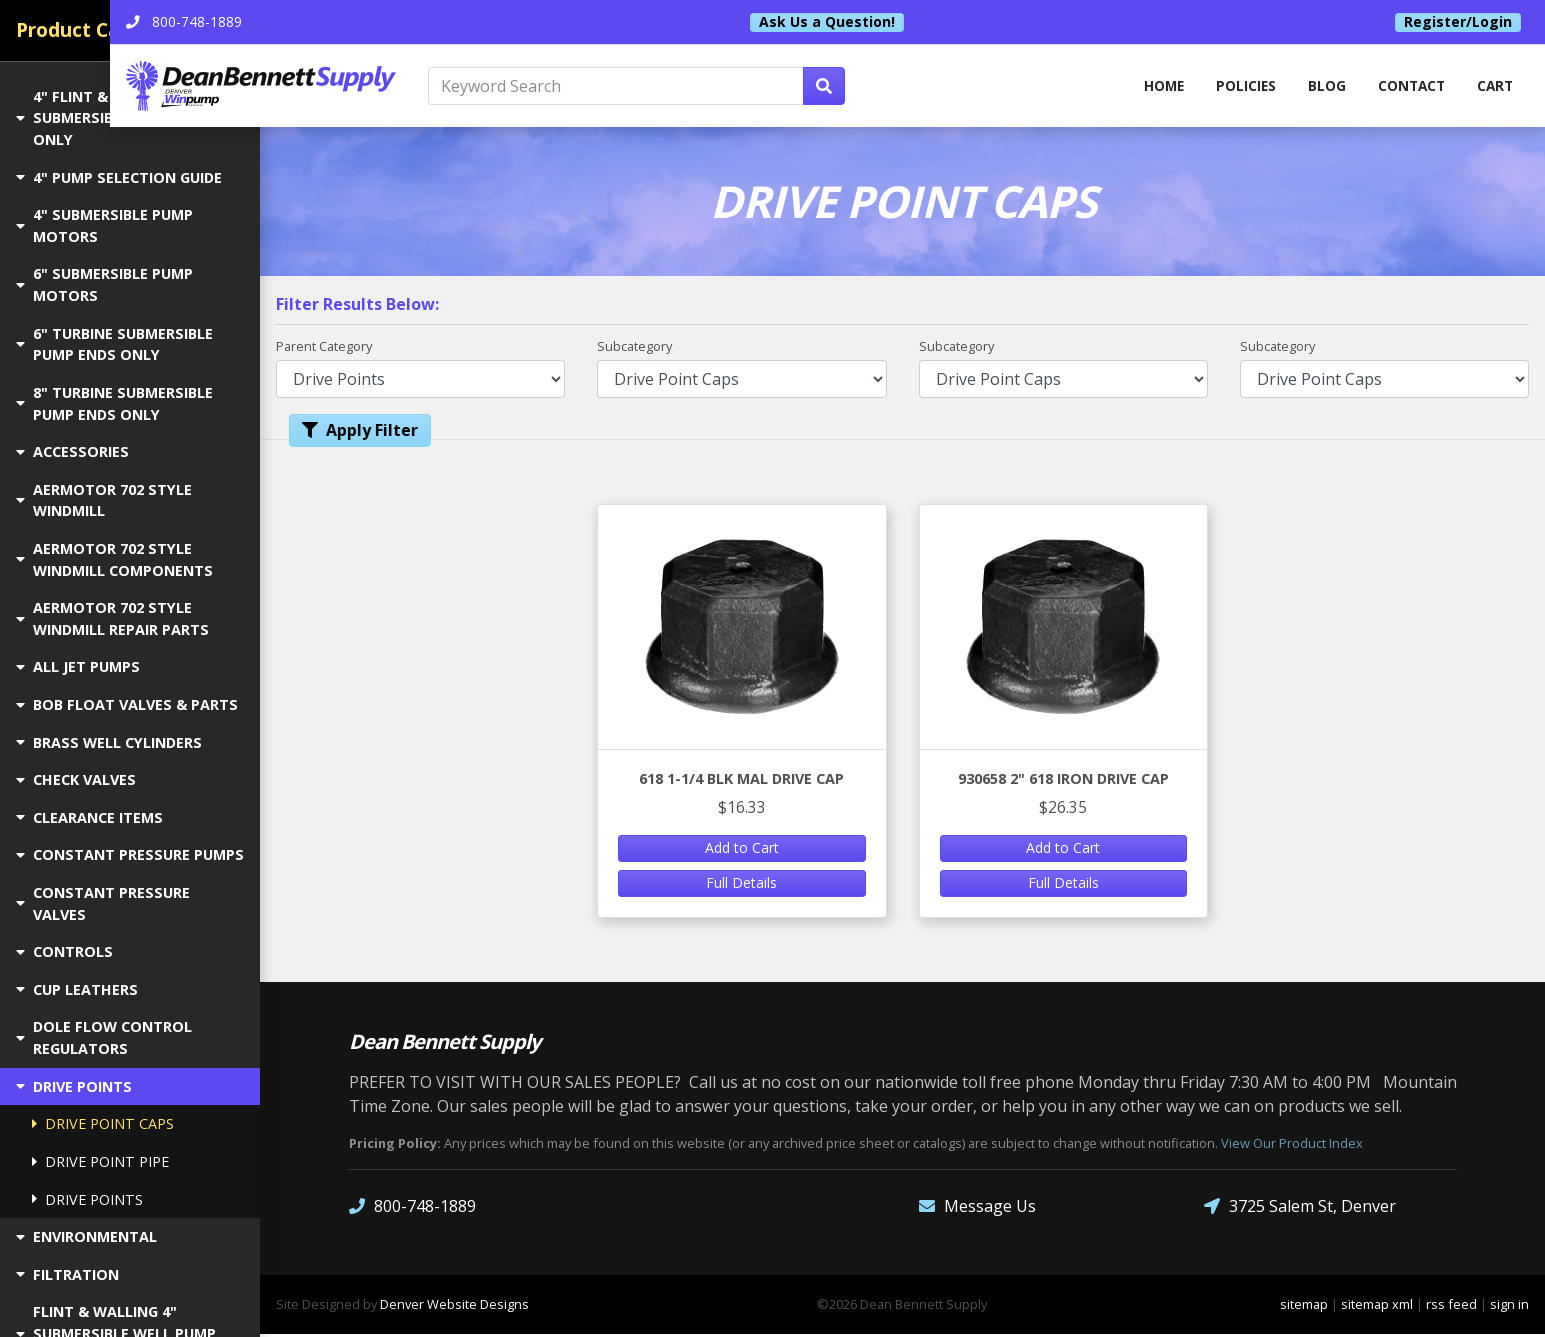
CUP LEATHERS (77, 989)
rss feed (1451, 1306)
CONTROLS (64, 951)
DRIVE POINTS (74, 1086)
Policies (1237, 87)
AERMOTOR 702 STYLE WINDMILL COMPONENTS (114, 559)
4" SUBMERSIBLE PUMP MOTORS (104, 225)
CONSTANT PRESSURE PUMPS (130, 854)
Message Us (977, 1208)
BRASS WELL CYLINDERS (109, 742)
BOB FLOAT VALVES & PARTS (127, 704)
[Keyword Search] (725, 88)
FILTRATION (67, 1274)
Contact (1407, 87)
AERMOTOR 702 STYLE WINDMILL (104, 500)
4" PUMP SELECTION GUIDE (119, 177)
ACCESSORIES (72, 451)
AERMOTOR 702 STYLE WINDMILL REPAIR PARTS (112, 618)
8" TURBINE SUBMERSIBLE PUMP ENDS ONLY (114, 403)
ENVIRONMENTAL (86, 1236)
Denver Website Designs (454, 1306)
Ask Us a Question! (902, 22)
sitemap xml (1377, 1306)
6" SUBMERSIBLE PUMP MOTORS (104, 284)
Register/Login (1458, 22)
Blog (1320, 87)
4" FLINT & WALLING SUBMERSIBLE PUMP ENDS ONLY (116, 118)
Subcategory (634, 348)
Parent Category (324, 348)
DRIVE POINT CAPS (103, 1123)
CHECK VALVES (76, 779)
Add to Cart (742, 850)
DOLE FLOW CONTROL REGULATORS (104, 1037)
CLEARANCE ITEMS (89, 817)
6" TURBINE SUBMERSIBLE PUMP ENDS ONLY (114, 344)
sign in (1509, 1306)
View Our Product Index (1292, 1145)
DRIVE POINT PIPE (100, 1161)
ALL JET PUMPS (78, 666)
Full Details (741, 884)
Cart (1494, 87)
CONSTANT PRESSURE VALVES (103, 903)
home (1152, 87)
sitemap (1304, 1306)
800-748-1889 (412, 1208)
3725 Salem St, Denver (1300, 1208)
